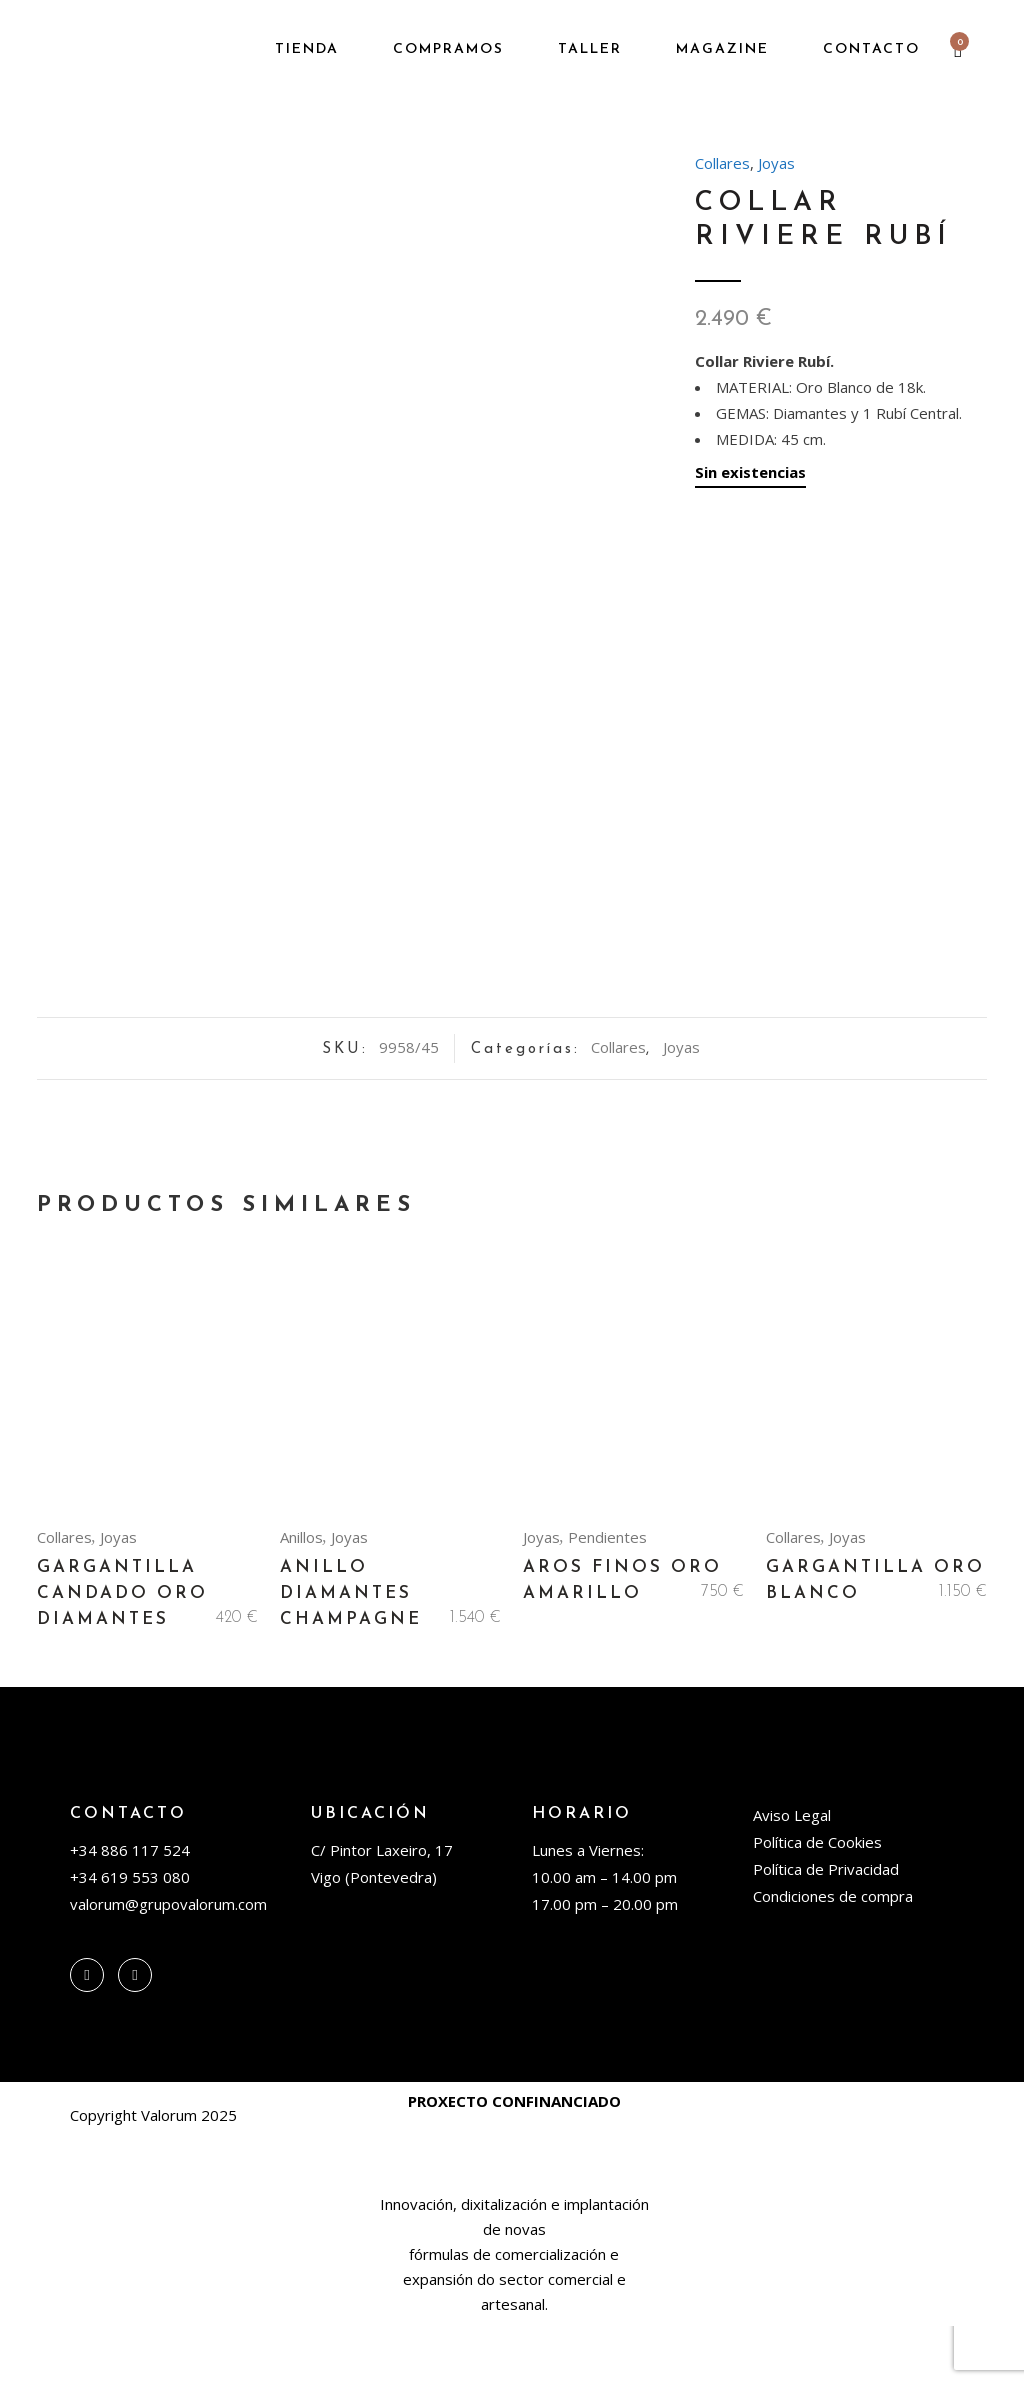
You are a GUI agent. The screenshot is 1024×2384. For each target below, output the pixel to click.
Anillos (301, 1595)
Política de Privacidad (826, 1927)
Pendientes (607, 1595)
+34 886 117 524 (130, 1908)
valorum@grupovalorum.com (168, 1962)
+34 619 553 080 (130, 1935)
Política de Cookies (817, 1900)
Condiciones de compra (833, 1954)
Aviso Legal (792, 1873)
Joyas (776, 163)
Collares (722, 163)
